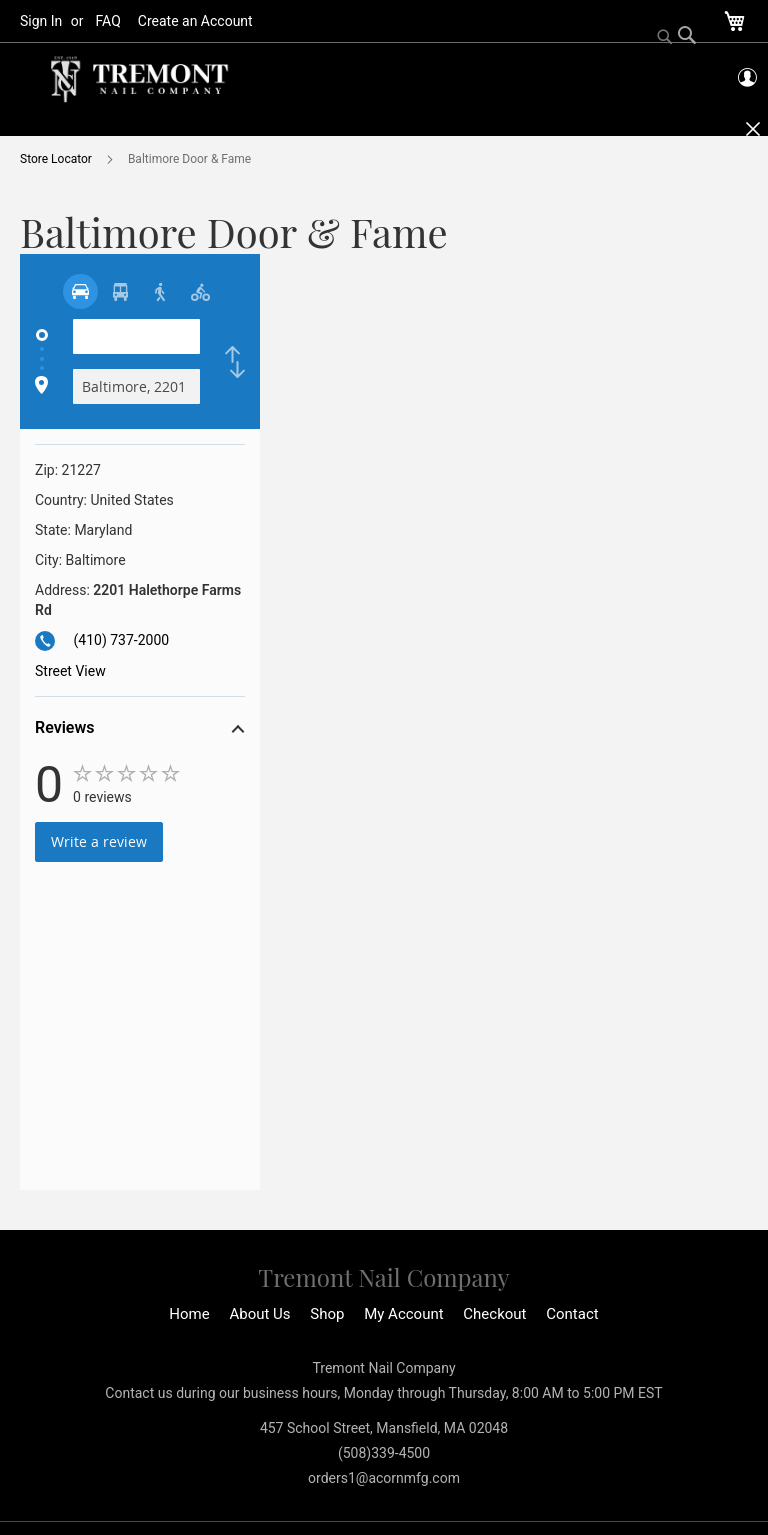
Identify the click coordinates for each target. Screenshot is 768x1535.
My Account (403, 1314)
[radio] (80, 291)
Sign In (41, 21)
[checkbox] (235, 361)
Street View (70, 671)
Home (189, 1314)
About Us (259, 1314)
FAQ (108, 21)
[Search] (677, 37)
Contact (572, 1314)
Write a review (99, 841)
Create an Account (195, 21)
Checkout (494, 1314)
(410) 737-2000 (121, 640)
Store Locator (57, 159)
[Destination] (136, 386)
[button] (140, 731)
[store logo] (140, 79)
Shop (327, 1314)
